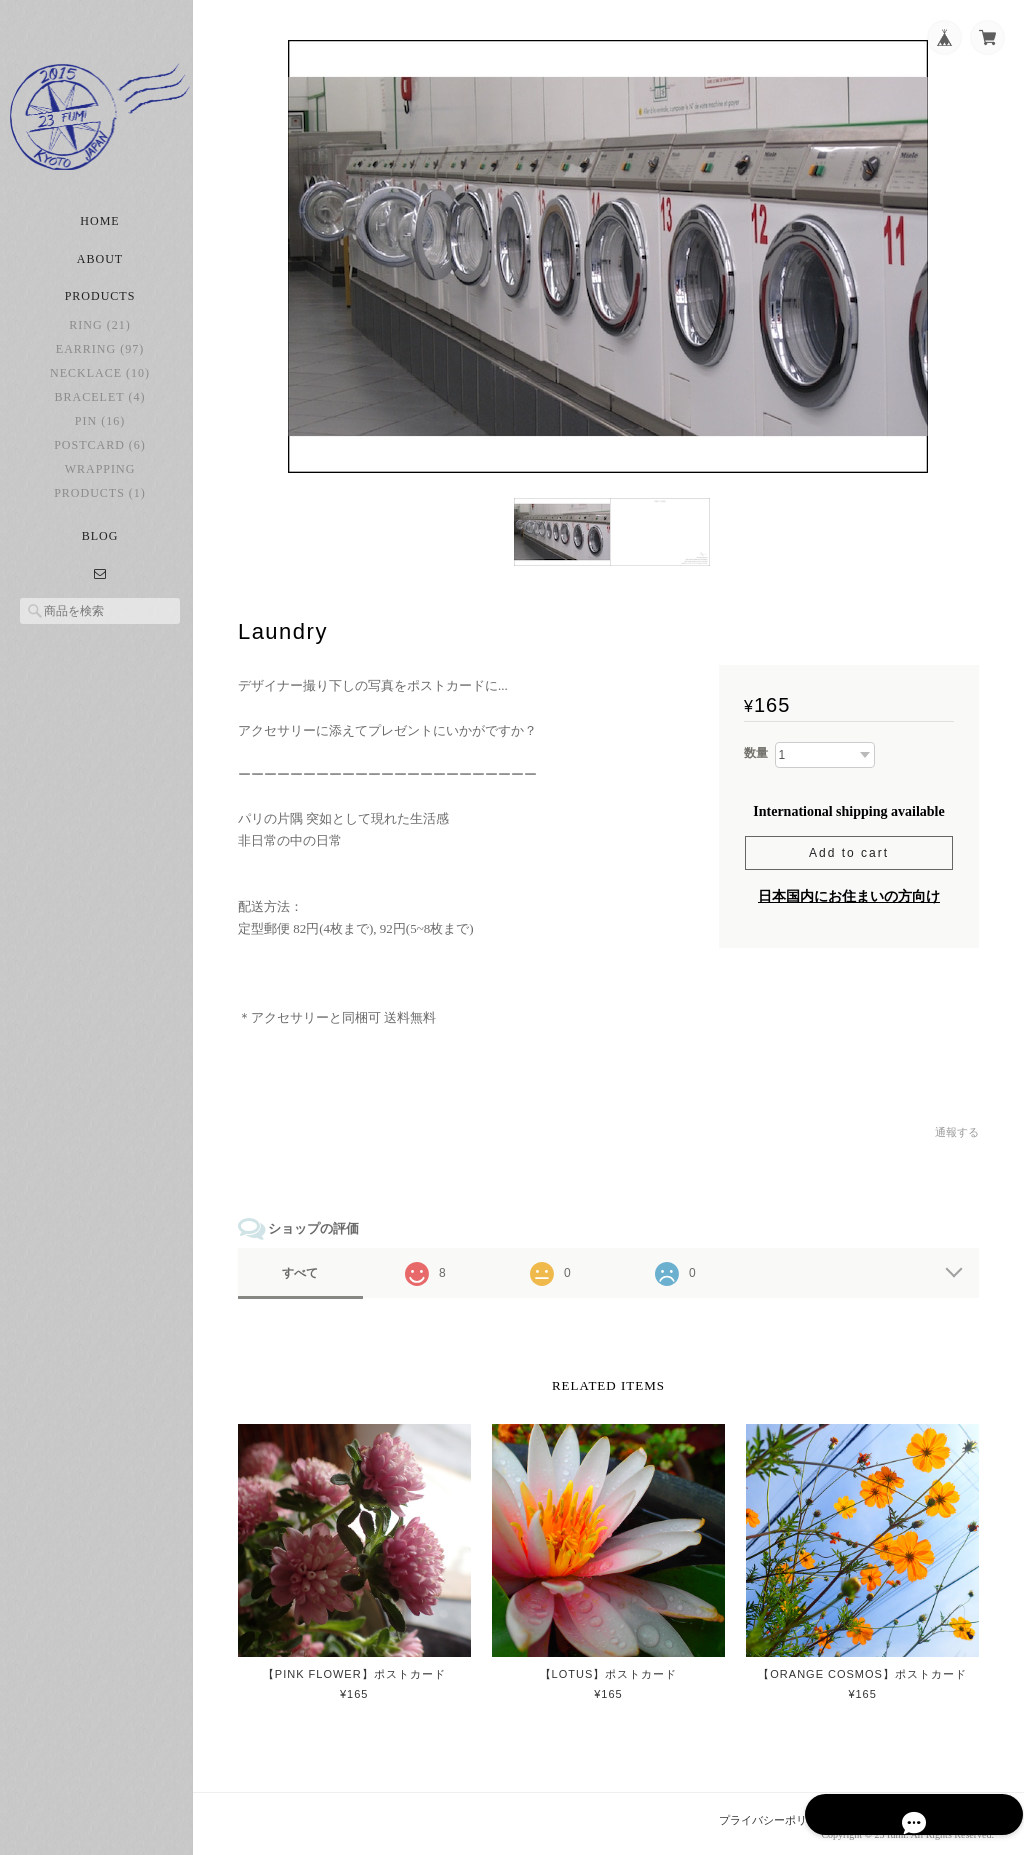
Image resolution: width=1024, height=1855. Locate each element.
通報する (957, 1129)
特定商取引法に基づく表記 (928, 1815)
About (100, 270)
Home (99, 232)
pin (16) (100, 432)
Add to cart (849, 849)
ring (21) (99, 336)
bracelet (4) (100, 408)
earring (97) (100, 360)
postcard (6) (100, 456)
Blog (100, 547)
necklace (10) (100, 384)
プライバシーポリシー (775, 1815)
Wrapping (100, 480)
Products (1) (100, 504)
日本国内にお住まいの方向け (849, 892)
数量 (756, 750)
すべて (308, 1270)
